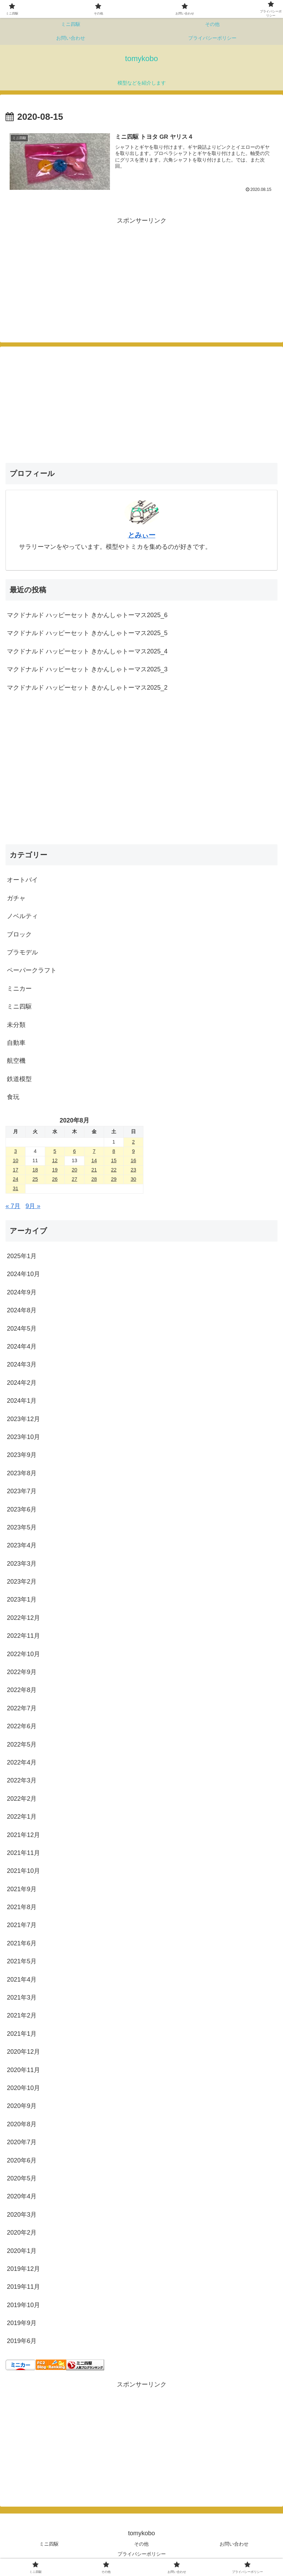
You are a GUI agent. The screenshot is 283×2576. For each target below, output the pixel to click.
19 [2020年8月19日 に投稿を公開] (55, 1170)
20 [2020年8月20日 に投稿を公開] (74, 1170)
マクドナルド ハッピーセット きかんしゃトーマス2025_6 (87, 615)
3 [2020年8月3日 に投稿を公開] (15, 1151)
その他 (141, 2544)
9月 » (33, 1206)
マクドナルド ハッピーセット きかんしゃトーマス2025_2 (87, 687)
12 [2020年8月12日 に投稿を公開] (55, 1160)
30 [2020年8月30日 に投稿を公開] (133, 1179)
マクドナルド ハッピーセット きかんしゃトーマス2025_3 (87, 669)
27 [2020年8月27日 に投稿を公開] (74, 1179)
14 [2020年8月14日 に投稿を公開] (94, 1160)
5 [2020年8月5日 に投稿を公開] (54, 1151)
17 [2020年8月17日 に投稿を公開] (15, 1170)
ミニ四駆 (49, 2544)
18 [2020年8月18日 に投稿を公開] (35, 1170)
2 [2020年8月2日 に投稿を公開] (133, 1142)
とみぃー (141, 535)
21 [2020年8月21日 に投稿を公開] (94, 1170)
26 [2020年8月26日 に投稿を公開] (55, 1179)
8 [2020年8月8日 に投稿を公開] (113, 1151)
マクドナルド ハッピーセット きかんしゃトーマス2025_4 (87, 651)
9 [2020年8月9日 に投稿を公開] (133, 1151)
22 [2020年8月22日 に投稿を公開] (114, 1170)
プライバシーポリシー (142, 2554)
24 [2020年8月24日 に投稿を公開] (15, 1179)
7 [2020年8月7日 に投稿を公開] (94, 1151)
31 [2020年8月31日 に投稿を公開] (15, 1188)
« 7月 (13, 1206)
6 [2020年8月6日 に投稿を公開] (74, 1151)
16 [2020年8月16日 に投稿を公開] (133, 1160)
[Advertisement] (73, 274)
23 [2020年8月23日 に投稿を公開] (133, 1170)
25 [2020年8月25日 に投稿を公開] (35, 1179)
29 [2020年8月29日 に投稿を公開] (114, 1179)
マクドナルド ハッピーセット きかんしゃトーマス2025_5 (87, 633)
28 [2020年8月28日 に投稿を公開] (94, 1179)
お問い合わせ (234, 2544)
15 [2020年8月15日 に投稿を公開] (114, 1160)
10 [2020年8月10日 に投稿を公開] (15, 1160)
